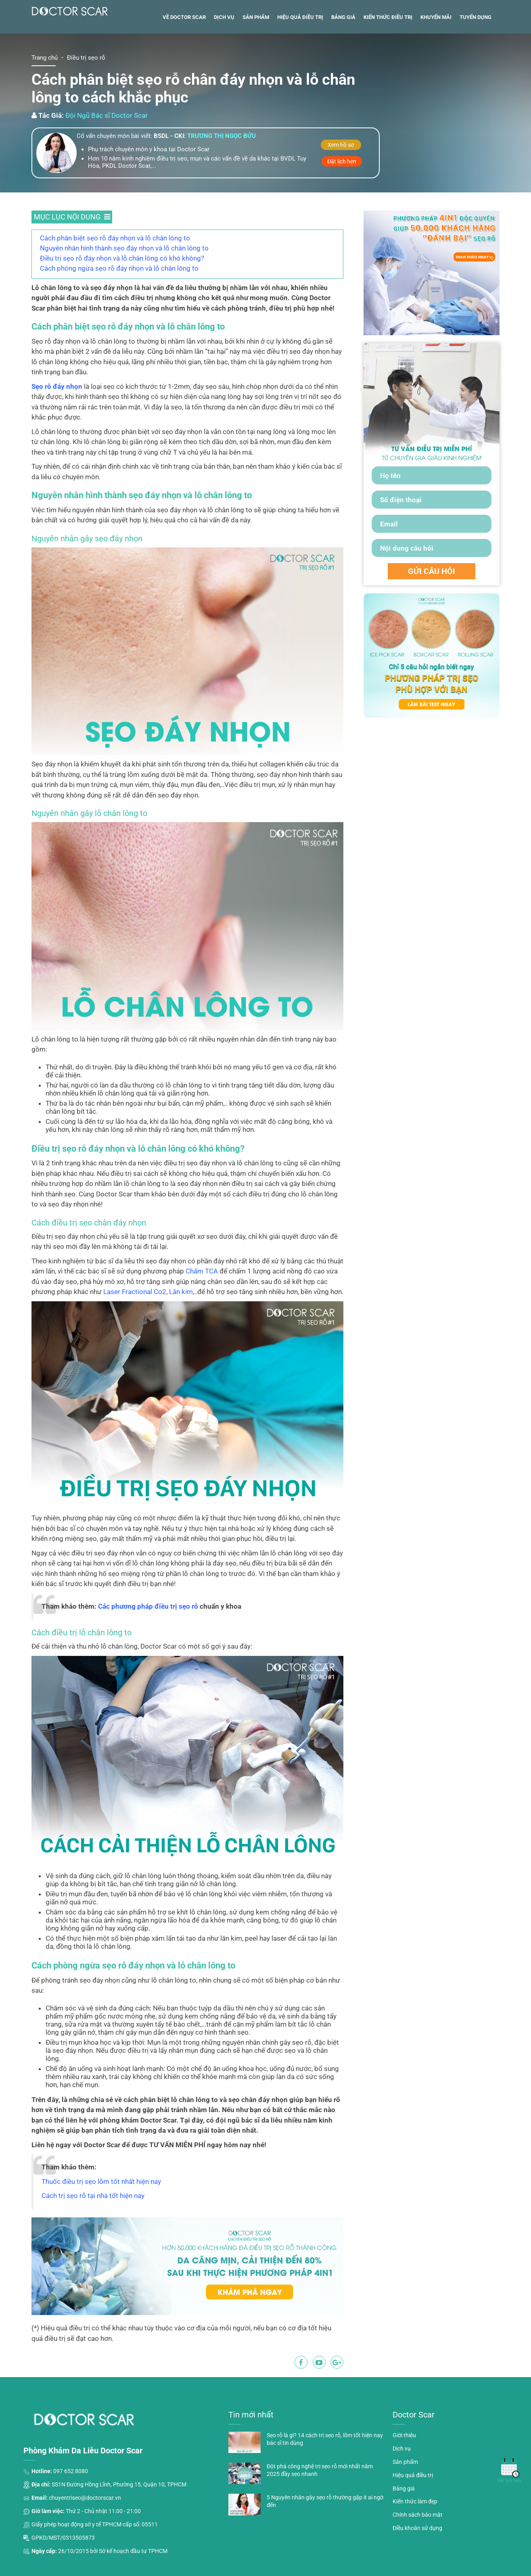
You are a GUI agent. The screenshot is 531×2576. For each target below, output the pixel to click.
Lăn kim (181, 1327)
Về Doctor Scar (184, 53)
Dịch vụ (224, 53)
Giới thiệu (404, 2470)
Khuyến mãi (436, 53)
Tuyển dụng (475, 53)
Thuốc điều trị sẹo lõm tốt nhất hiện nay (101, 2217)
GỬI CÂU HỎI (431, 607)
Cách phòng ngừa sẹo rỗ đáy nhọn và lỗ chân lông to (119, 304)
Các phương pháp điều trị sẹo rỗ (148, 1642)
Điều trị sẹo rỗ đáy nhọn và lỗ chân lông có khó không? (122, 294)
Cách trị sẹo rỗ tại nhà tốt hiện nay (93, 2231)
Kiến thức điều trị (388, 53)
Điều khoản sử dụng (417, 2563)
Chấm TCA (202, 1307)
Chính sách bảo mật (418, 2550)
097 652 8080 (70, 2506)
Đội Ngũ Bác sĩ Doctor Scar (106, 151)
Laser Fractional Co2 (134, 1327)
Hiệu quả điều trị (300, 53)
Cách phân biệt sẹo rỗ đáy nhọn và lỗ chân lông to (115, 273)
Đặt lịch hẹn (341, 197)
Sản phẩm (256, 53)
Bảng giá (343, 53)
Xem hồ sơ (341, 180)
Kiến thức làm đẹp (415, 2537)
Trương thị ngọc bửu (221, 171)
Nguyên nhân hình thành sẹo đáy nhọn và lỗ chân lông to (124, 284)
